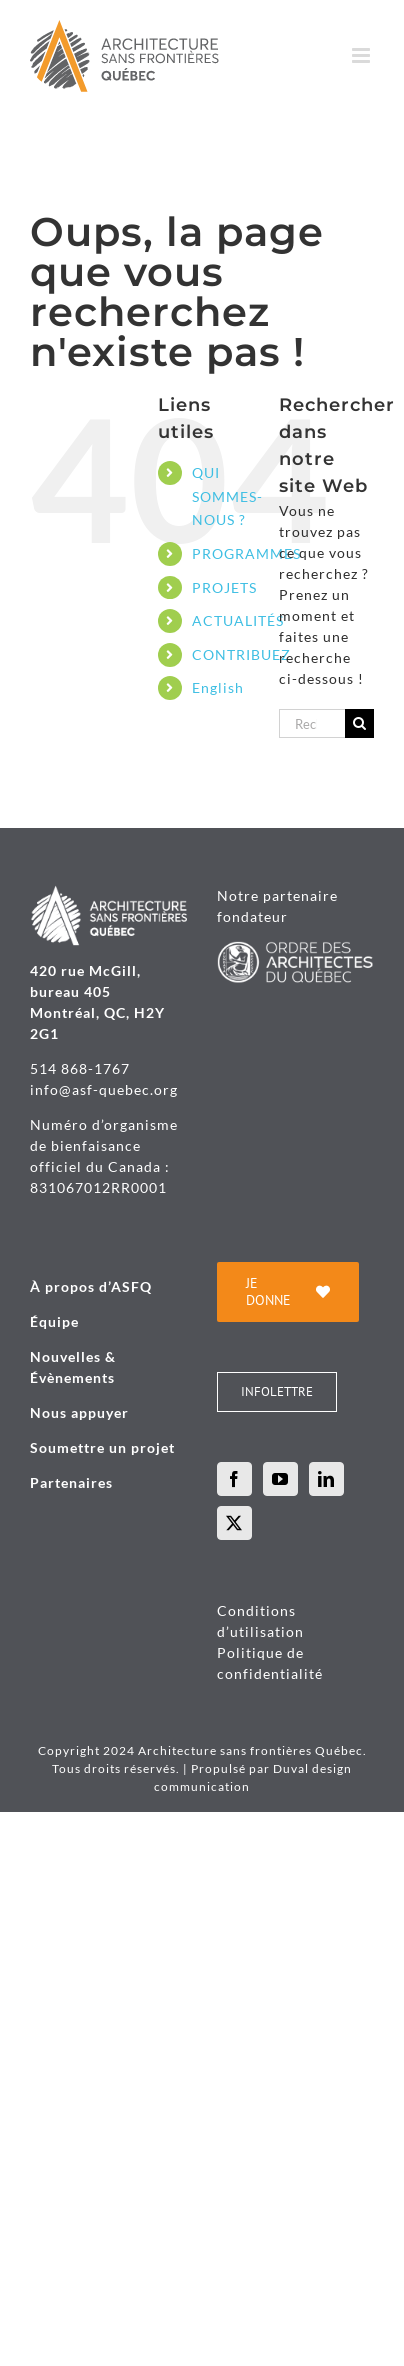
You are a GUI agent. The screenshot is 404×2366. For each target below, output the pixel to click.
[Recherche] (359, 723)
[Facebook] (234, 1479)
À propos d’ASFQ (91, 1286)
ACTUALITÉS (238, 620)
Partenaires (71, 1482)
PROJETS (224, 587)
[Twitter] (234, 1523)
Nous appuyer (79, 1412)
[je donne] (288, 1292)
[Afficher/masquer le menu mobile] (363, 55)
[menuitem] (220, 688)
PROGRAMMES (246, 553)
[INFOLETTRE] (277, 1392)
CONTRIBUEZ (241, 654)
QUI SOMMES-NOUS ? (227, 496)
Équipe (54, 1321)
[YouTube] (280, 1479)
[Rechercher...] (312, 723)
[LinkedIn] (326, 1479)
